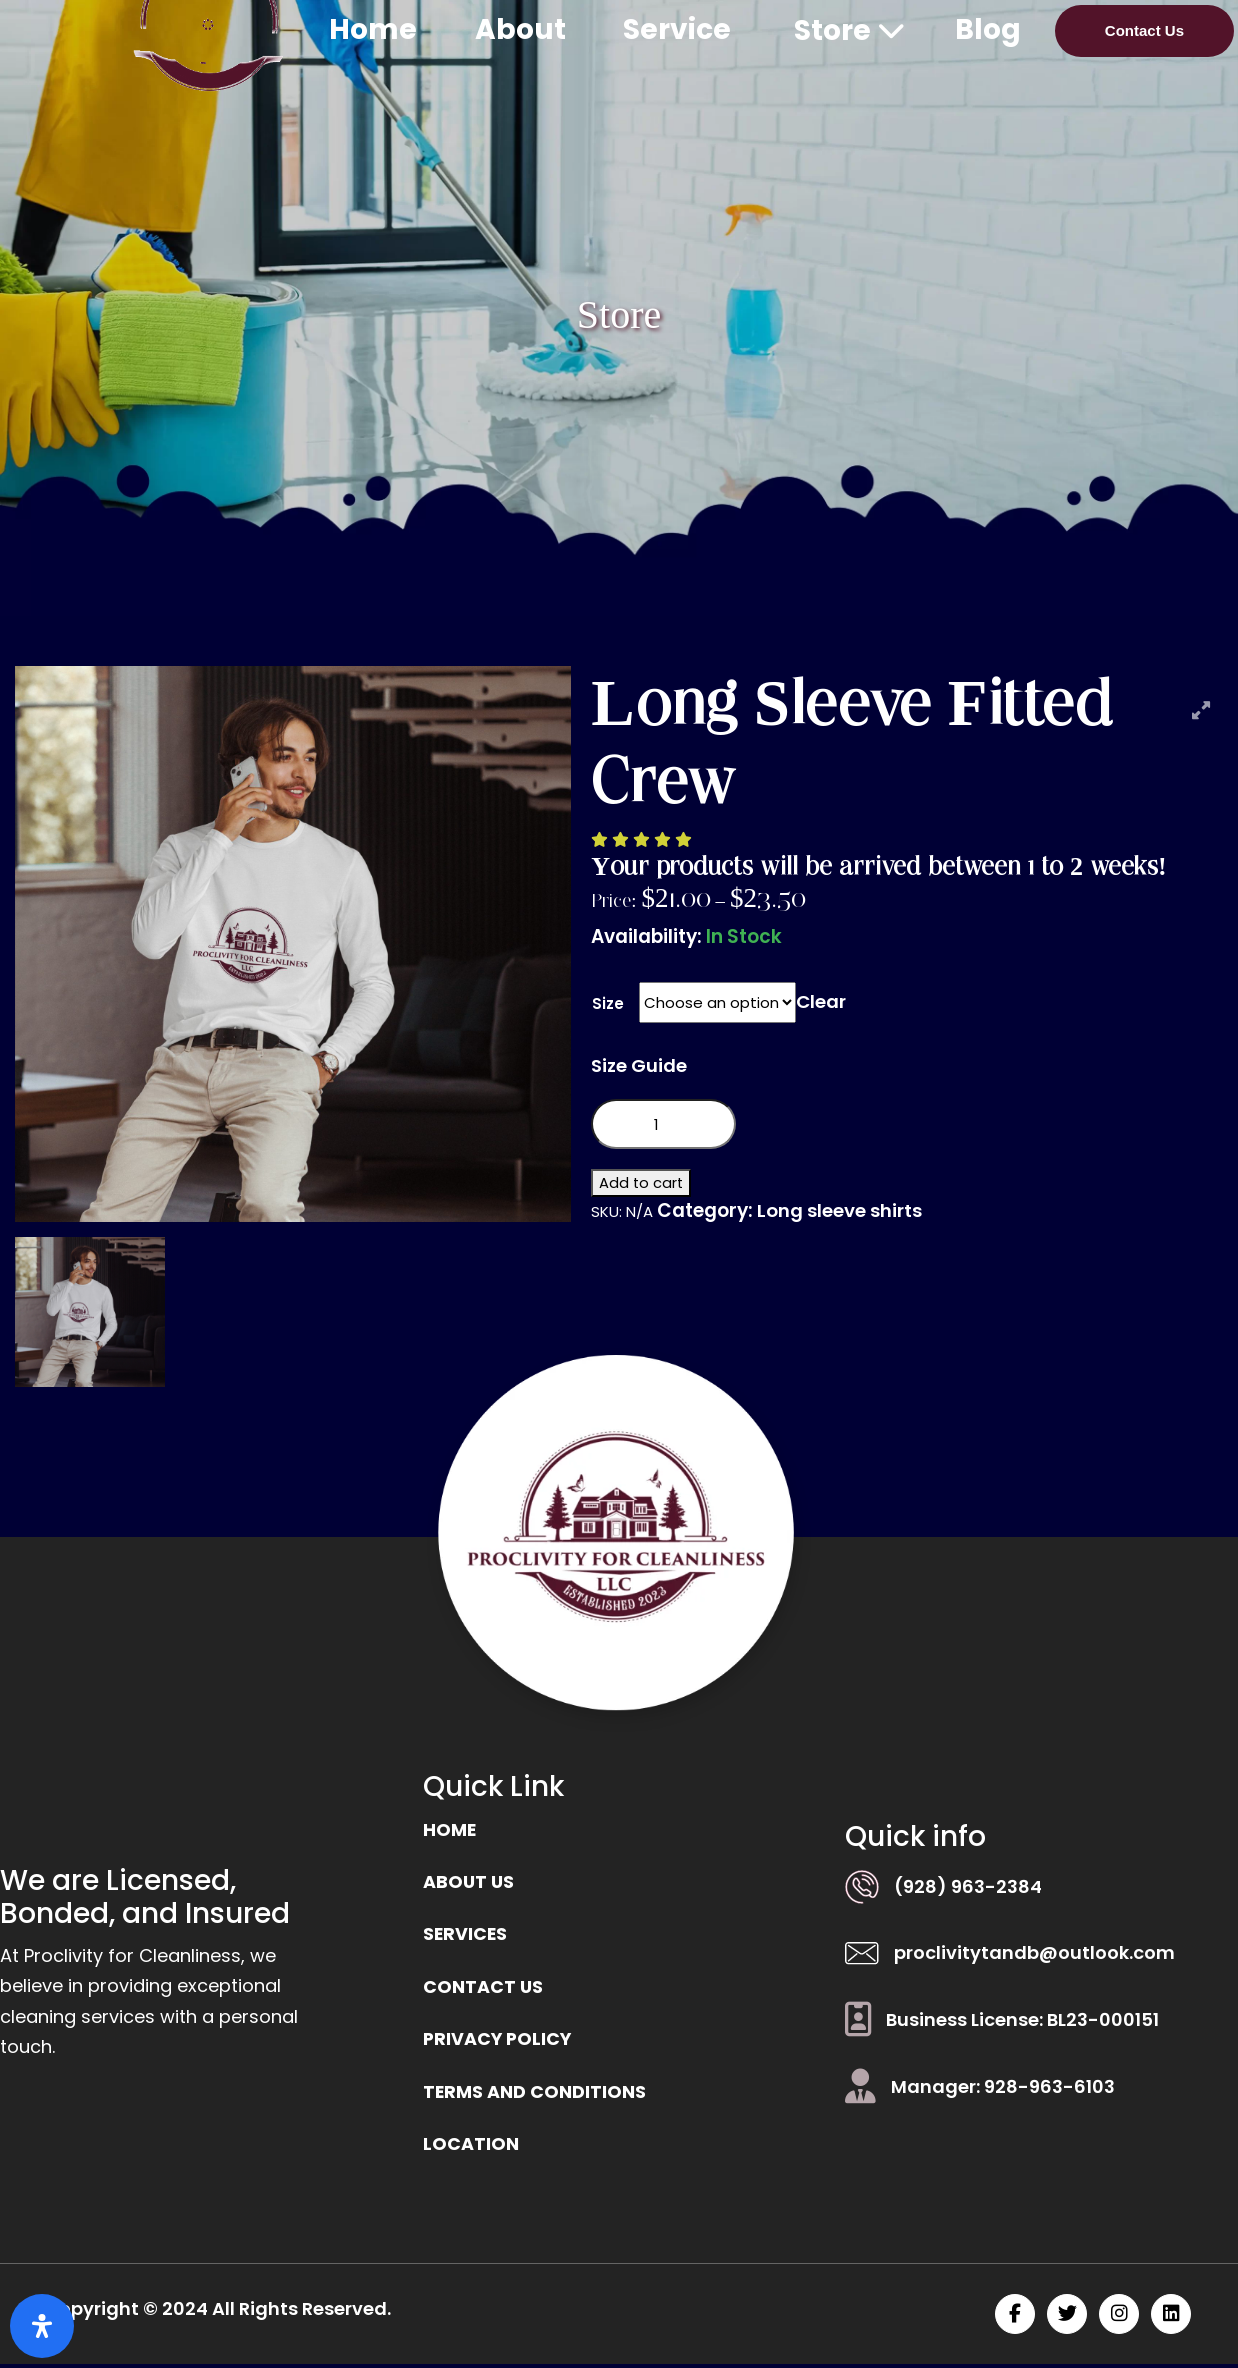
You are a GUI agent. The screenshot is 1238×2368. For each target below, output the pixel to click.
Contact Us (1144, 30)
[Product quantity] (663, 1125)
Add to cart (642, 1183)
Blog (988, 29)
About (520, 29)
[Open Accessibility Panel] (42, 2326)
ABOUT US (469, 1883)
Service (677, 29)
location (471, 2148)
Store (849, 30)
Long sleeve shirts (841, 1211)
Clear (822, 1001)
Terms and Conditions (535, 2095)
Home (373, 29)
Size (608, 1003)
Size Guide (640, 1065)
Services (466, 1936)
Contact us (483, 1989)
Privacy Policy (499, 2042)
